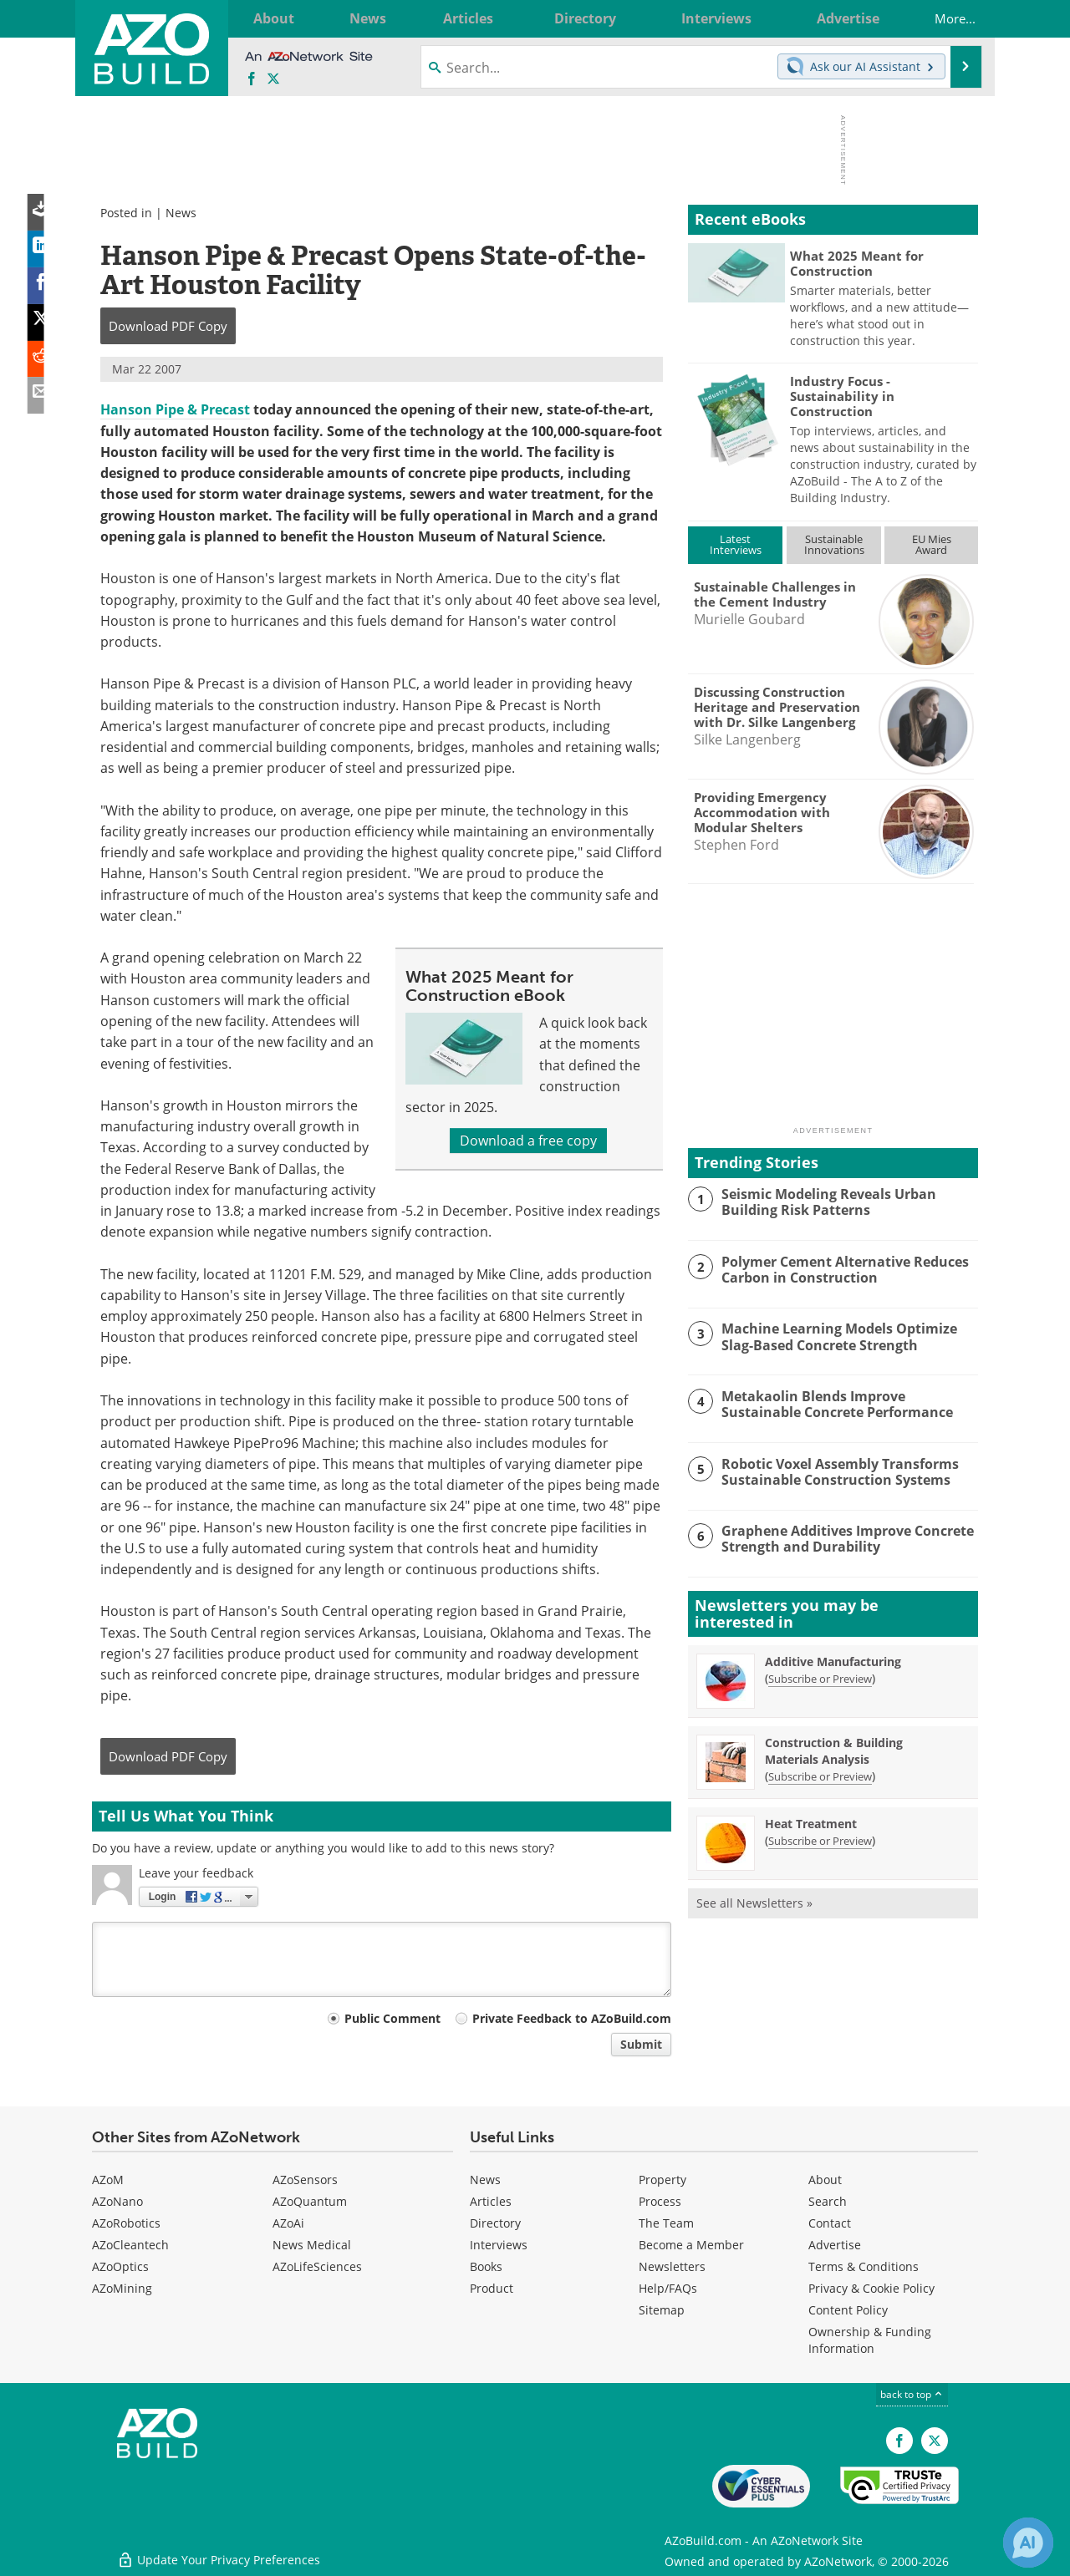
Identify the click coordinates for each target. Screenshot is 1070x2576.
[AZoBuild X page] (273, 79)
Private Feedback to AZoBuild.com (571, 2018)
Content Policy (848, 2310)
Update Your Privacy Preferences (218, 2555)
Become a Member (691, 2245)
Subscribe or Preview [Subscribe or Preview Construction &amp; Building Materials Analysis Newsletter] (820, 1776)
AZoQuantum (310, 2201)
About (825, 2179)
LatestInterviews (736, 544)
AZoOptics (120, 2266)
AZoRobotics (126, 2223)
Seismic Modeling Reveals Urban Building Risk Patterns (823, 1201)
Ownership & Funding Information (869, 2340)
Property (662, 2179)
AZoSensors (305, 2179)
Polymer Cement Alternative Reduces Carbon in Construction (840, 1269)
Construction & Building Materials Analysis (834, 1751)
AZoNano (117, 2201)
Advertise (834, 2245)
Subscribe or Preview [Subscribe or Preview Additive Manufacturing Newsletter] (820, 1678)
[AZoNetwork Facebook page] (251, 79)
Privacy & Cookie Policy (871, 2288)
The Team (666, 2223)
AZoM (108, 2179)
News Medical (312, 2245)
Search (827, 2201)
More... (944, 18)
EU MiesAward (931, 544)
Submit (641, 2044)
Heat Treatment (811, 1824)
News (181, 213)
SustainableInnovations (834, 544)
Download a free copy (528, 1140)
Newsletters (672, 2266)
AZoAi (288, 2223)
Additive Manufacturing (833, 1661)
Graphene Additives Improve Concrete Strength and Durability (843, 1538)
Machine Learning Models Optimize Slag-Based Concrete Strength (849, 1336)
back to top (912, 2394)
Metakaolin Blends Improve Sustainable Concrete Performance (847, 1404)
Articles (491, 2201)
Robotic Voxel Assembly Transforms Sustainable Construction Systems (834, 1471)
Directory (495, 2223)
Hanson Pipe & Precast (175, 409)
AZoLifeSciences (317, 2266)
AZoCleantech (130, 2245)
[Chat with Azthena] (1028, 2543)
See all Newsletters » (754, 1903)
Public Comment (392, 2018)
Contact (829, 2223)
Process (660, 2201)
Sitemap (662, 2310)
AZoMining (122, 2288)
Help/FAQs (668, 2288)
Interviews (498, 2245)
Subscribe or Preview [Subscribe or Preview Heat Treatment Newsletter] (820, 1840)
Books (486, 2266)
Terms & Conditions (863, 2266)
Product (491, 2288)
